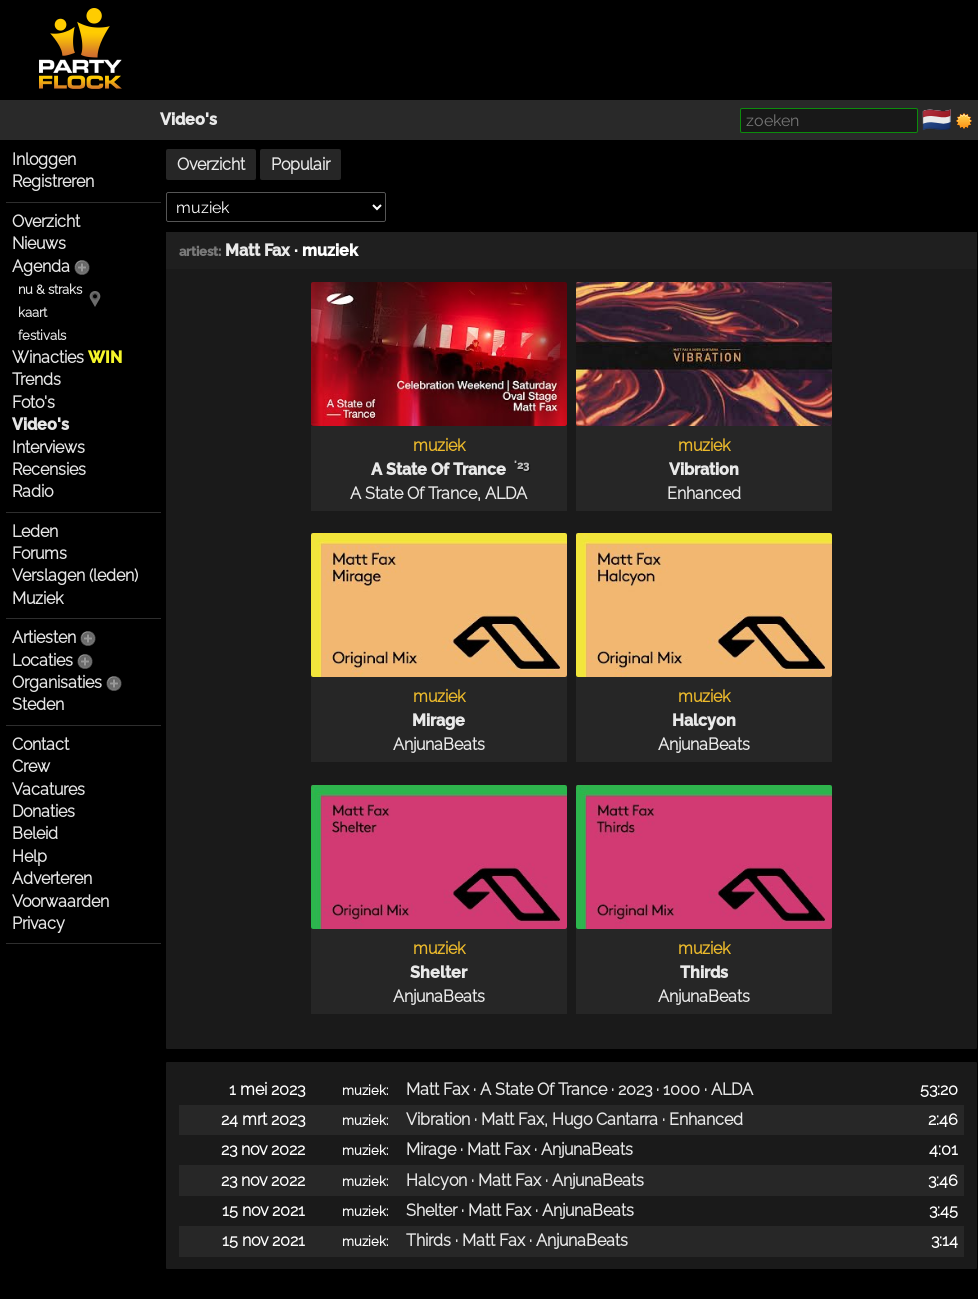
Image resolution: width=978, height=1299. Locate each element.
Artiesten (44, 637)
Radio (32, 491)
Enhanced (704, 493)
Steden (38, 704)
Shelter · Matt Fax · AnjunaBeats (520, 1210)
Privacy (38, 923)
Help (29, 856)
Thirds (704, 972)
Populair (300, 164)
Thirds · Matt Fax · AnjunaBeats (517, 1240)
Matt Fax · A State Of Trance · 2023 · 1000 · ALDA (579, 1089)
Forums (39, 553)
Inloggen (44, 159)
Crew (31, 766)
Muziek (37, 598)
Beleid (35, 833)
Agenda (41, 266)
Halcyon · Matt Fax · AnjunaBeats (525, 1180)
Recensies (49, 469)
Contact (40, 744)
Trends (36, 379)
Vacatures (48, 789)
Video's (188, 119)
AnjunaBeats (439, 744)
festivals (42, 335)
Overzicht (46, 221)
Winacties (67, 357)
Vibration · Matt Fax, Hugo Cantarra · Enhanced (574, 1119)
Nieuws (39, 243)
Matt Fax (257, 250)
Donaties (43, 811)
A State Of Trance (438, 469)
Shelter (438, 972)
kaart (32, 312)
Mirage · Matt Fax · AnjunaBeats (519, 1149)
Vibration (704, 469)
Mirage (438, 720)
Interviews (48, 447)
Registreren (53, 181)
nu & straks (50, 289)
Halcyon (704, 720)
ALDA (506, 493)
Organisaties (57, 682)
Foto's (33, 402)
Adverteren (52, 878)
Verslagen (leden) (75, 575)
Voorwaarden (60, 901)
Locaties (42, 660)
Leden (35, 531)
